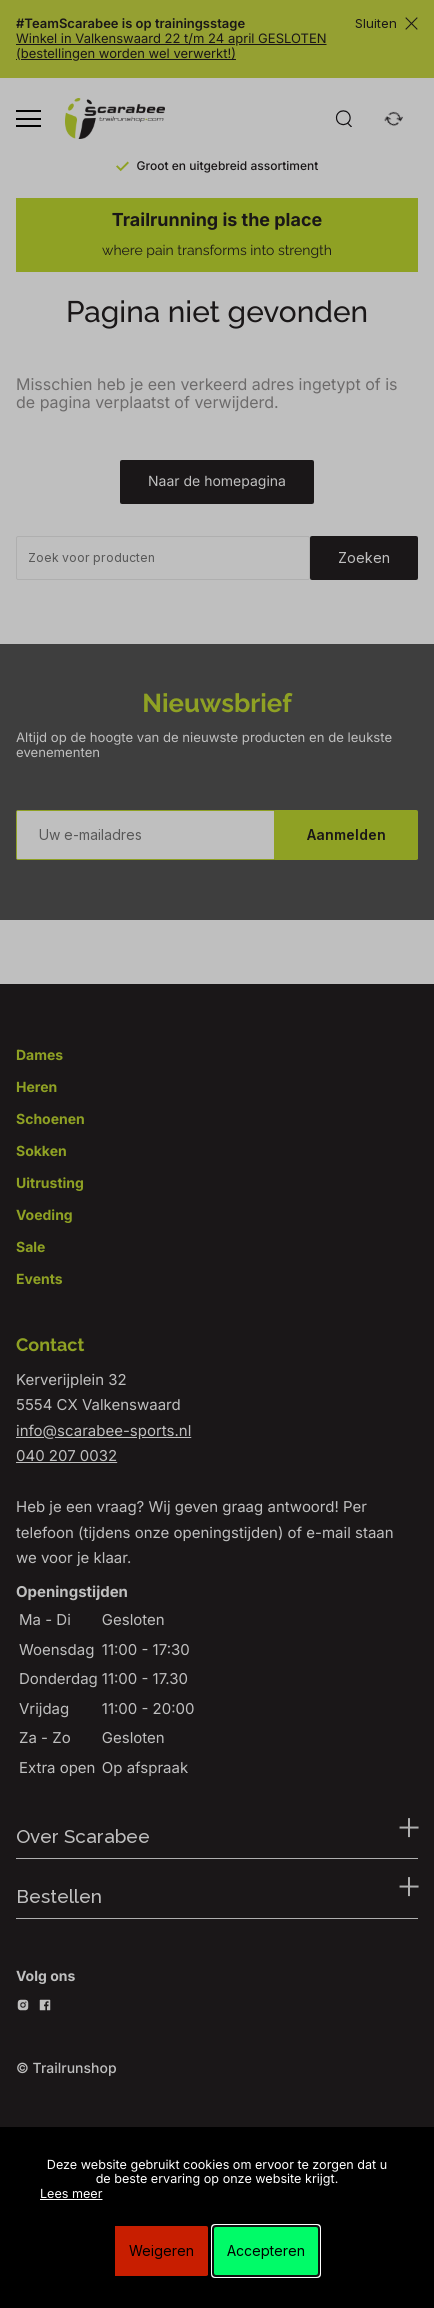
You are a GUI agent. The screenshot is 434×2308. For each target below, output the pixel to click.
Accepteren (266, 2250)
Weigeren (161, 2250)
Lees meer (71, 2194)
